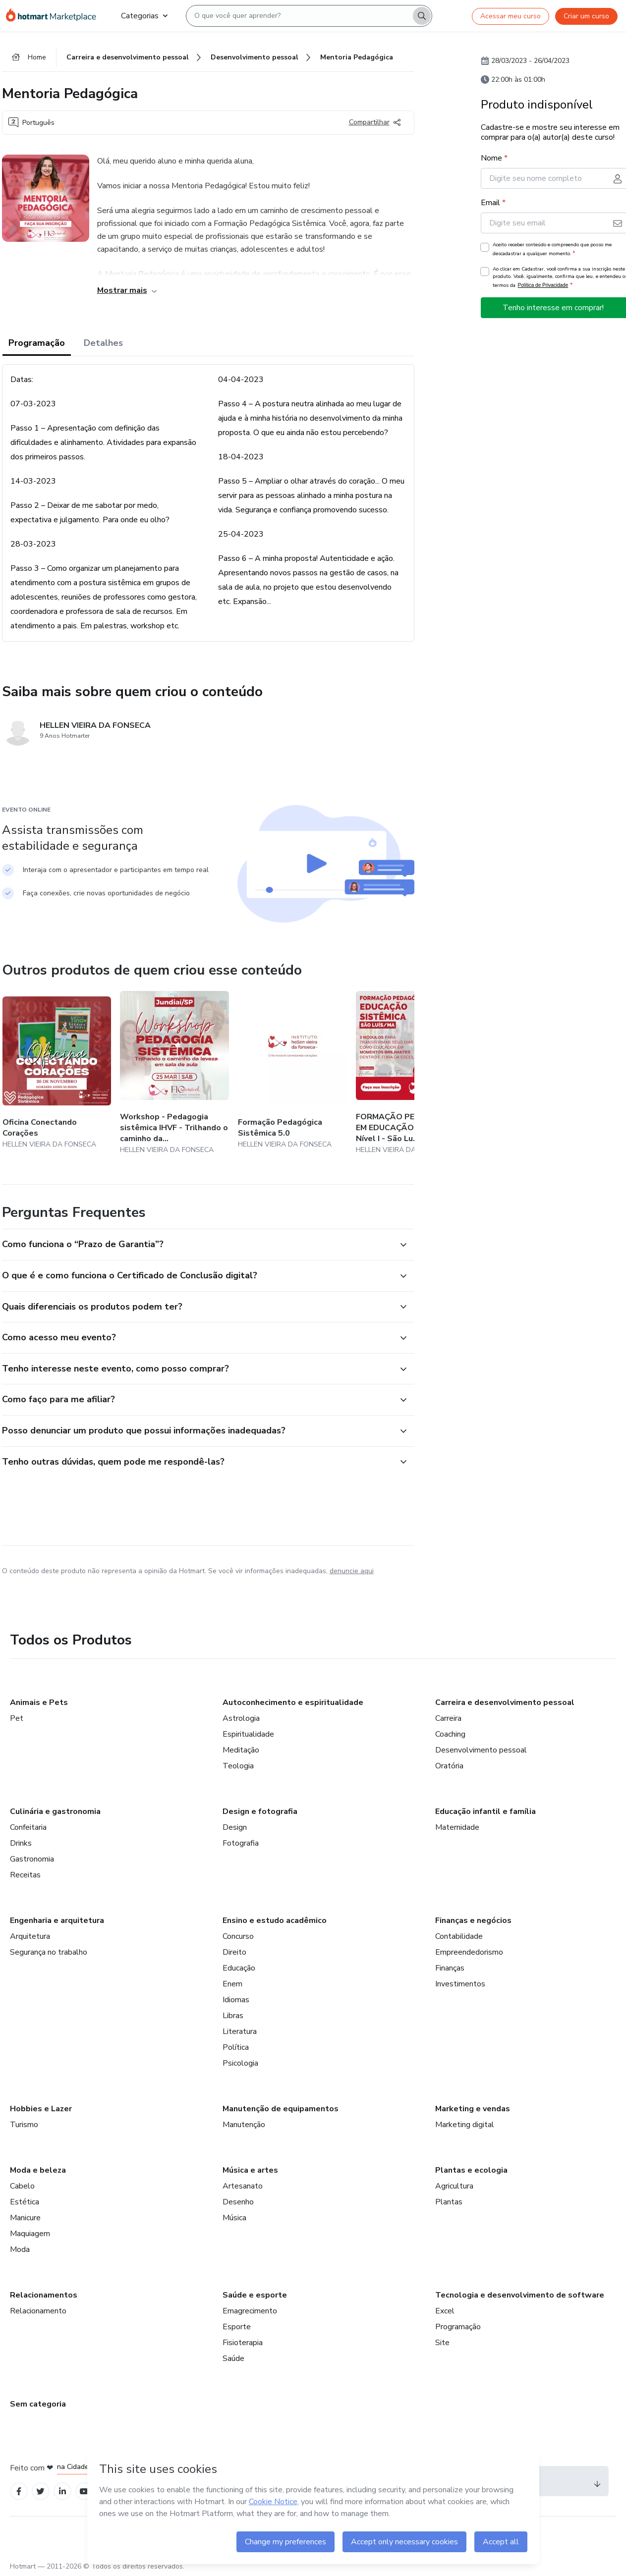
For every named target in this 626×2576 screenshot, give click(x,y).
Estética (24, 2201)
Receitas (25, 1874)
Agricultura (454, 2186)
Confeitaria (28, 1827)
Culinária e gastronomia (55, 1811)
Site (442, 2342)
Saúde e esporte (255, 2295)
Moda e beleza (38, 2170)
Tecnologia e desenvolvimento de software (519, 2295)
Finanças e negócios (473, 1920)
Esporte (237, 2326)
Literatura (240, 2031)
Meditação (241, 1750)
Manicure (25, 2217)
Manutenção (244, 2124)
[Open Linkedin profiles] (62, 2491)
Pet (16, 1718)
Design (235, 1827)
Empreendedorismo (469, 1952)
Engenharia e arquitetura (57, 1920)
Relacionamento (38, 2310)
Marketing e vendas (472, 2108)
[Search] (422, 16)
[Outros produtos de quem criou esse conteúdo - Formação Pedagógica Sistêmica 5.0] (292, 1073)
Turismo (24, 2124)
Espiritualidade (248, 1734)
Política (236, 2047)
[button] (197, 1244)
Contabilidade (459, 1936)
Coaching (450, 1734)
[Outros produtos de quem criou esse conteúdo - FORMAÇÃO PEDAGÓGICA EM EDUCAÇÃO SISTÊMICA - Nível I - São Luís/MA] (410, 1073)
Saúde (233, 2358)
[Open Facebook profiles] (19, 2491)
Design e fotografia (260, 1811)
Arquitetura (30, 1936)
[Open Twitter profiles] (40, 2491)
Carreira (448, 1718)
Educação (239, 1968)
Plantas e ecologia (471, 2170)
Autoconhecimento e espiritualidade (293, 1702)
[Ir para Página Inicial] (55, 16)
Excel (445, 2310)
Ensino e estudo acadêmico (275, 1920)
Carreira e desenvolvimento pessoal (504, 1702)
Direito (234, 1952)
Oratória (449, 1765)
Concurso (238, 1936)
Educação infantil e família (485, 1811)
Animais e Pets (39, 1702)
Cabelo (22, 2186)
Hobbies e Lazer (41, 2108)
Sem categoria (38, 2404)
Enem (232, 1983)
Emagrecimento (250, 2310)
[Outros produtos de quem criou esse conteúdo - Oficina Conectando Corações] (57, 1073)
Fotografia (241, 1843)
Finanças (449, 1968)
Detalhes (103, 343)
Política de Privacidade (543, 285)
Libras (233, 2015)
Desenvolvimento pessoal (481, 1750)
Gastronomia (32, 1859)
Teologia (238, 1765)
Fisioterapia (243, 2342)
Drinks (21, 1843)
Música (234, 2217)
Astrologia (241, 1718)
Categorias (144, 15)
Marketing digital (464, 2124)
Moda (20, 2249)
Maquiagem (30, 2233)
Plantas (448, 2201)
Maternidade (457, 1827)
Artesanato (243, 2186)
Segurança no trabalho (48, 1952)
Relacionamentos (43, 2295)
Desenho (238, 2201)
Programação (36, 343)
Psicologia (240, 2063)
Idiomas (236, 1999)
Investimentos (460, 1983)
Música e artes (250, 2170)
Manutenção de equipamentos (281, 2108)
